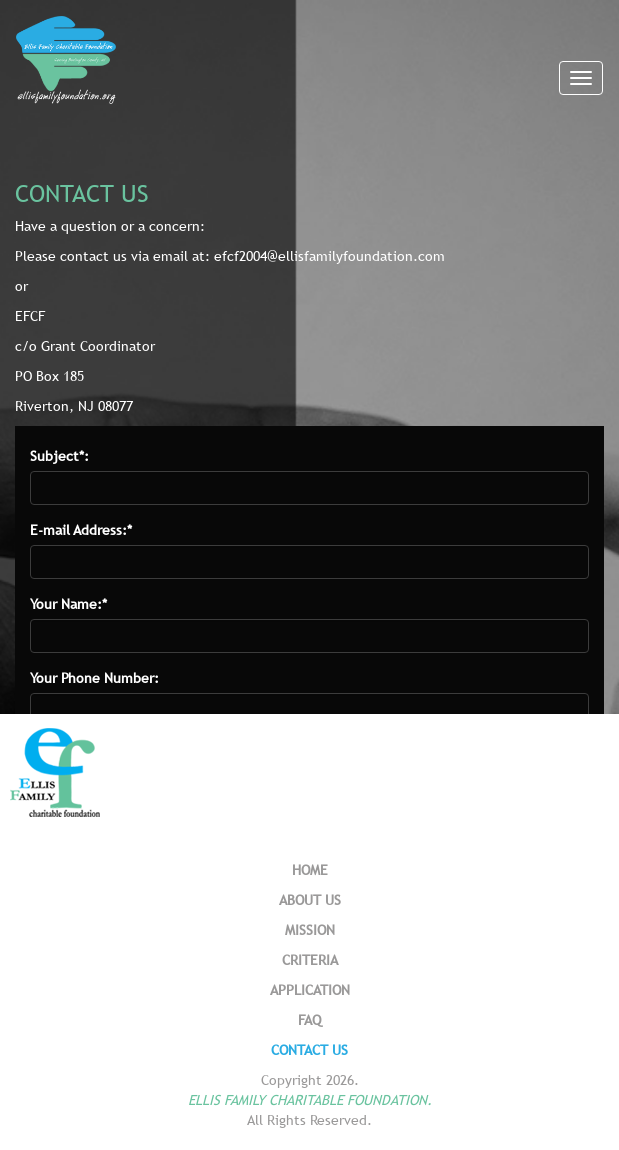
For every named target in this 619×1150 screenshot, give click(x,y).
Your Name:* (68, 604)
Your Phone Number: (94, 678)
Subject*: (59, 456)
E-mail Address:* (81, 530)
